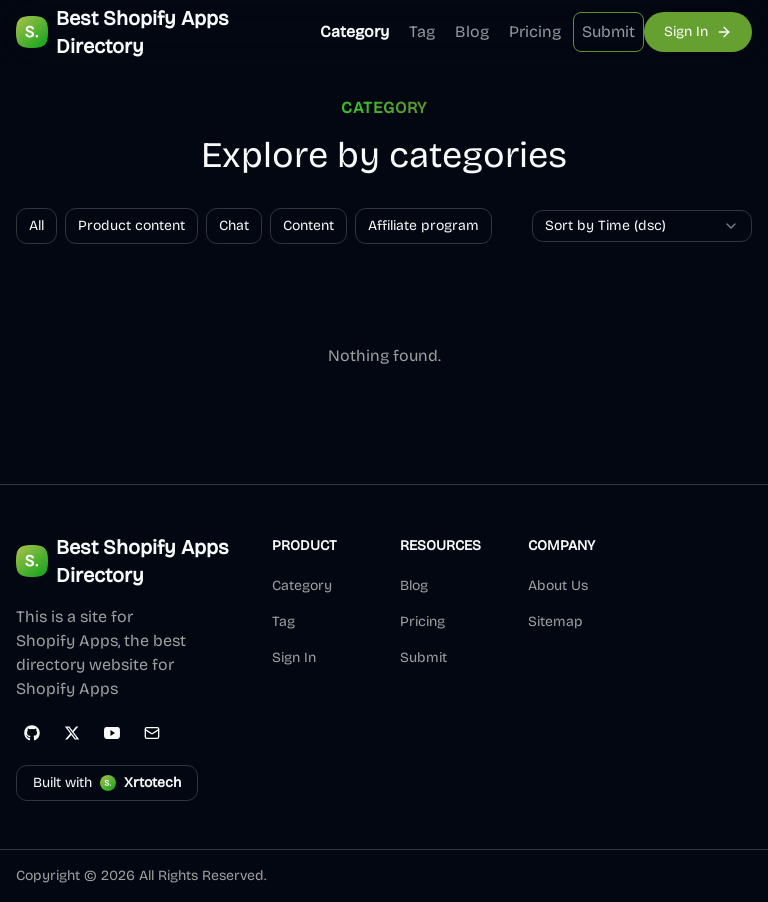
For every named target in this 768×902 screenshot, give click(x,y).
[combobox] (642, 226)
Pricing (535, 31)
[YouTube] (112, 733)
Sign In (294, 657)
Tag (422, 31)
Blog (472, 31)
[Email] (152, 733)
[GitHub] (32, 733)
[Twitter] (72, 733)
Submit (608, 31)
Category (354, 31)
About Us (558, 585)
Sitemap (555, 621)
